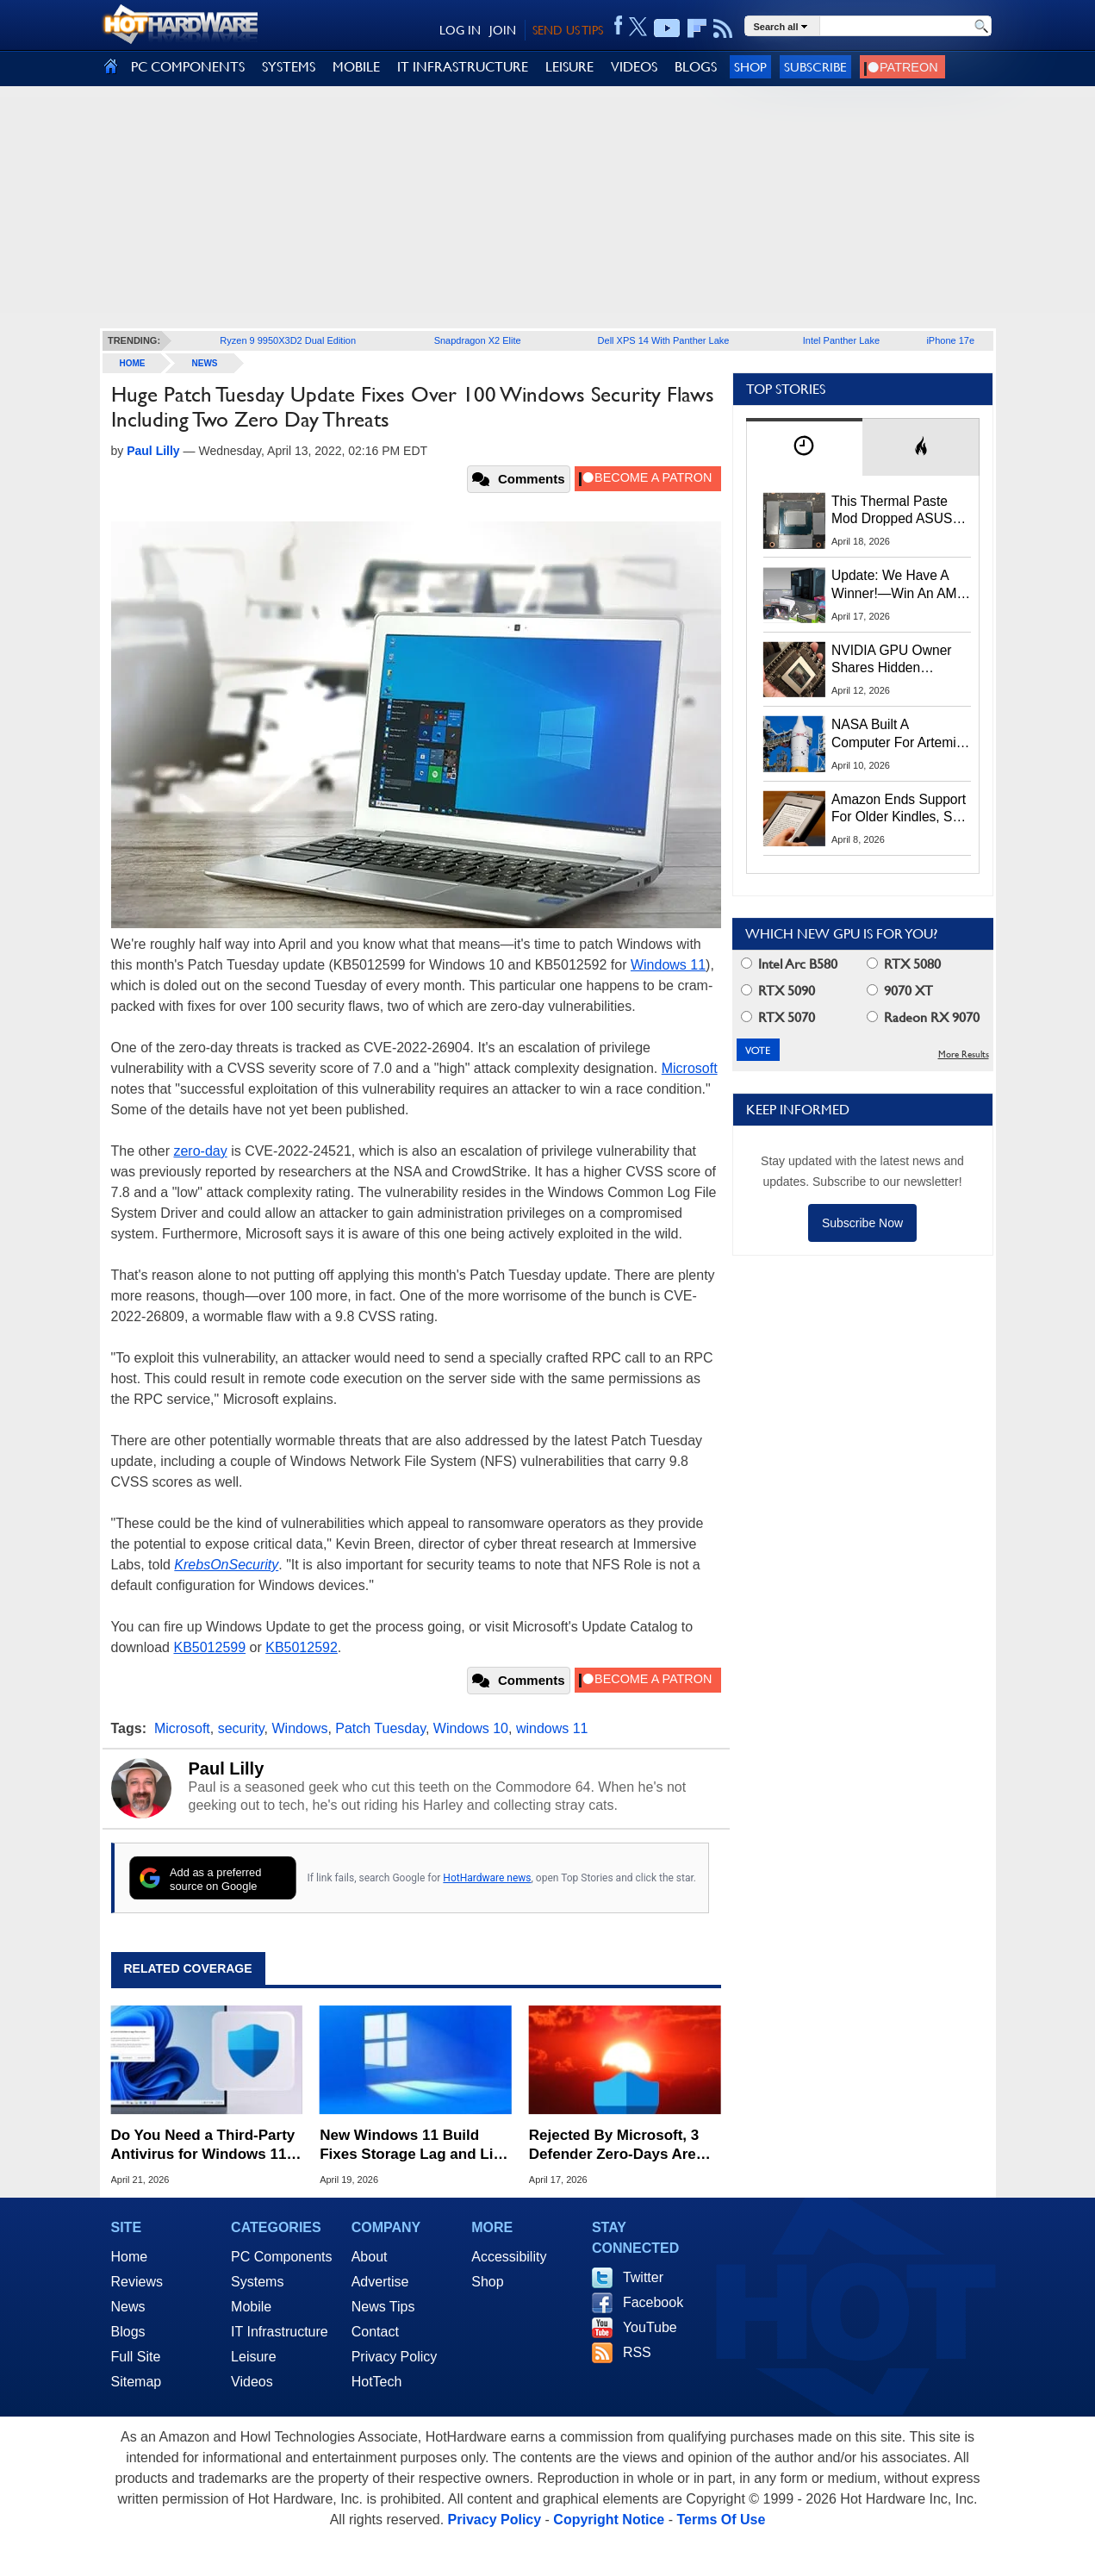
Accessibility (508, 2256)
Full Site (136, 2356)
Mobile (251, 2306)
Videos (252, 2381)
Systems (257, 2281)
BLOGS (696, 67)
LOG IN (460, 30)
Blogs (128, 2331)
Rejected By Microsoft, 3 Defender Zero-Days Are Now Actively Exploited (614, 2145)
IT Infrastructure (279, 2331)
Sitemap (136, 2381)
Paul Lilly (226, 1768)
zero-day (200, 1151)
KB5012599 (209, 1647)
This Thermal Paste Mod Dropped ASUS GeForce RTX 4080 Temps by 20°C (891, 511)
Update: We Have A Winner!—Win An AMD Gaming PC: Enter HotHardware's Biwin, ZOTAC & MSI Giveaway (899, 585)
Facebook (653, 2302)
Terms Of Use (720, 2519)
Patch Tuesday (380, 1728)
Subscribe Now (862, 1223)
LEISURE (569, 67)
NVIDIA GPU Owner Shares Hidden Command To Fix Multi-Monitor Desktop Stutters (900, 660)
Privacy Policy (395, 2356)
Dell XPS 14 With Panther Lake (664, 340)
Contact (375, 2331)
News (205, 363)
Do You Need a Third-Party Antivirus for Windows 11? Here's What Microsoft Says (203, 2145)
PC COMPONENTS (188, 67)
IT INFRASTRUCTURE (462, 67)
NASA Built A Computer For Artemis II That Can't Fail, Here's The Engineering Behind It (897, 734)
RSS (637, 2352)
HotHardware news (487, 1878)
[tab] (804, 447)
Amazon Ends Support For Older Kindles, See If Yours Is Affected (899, 809)
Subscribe (815, 66)
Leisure (253, 2356)
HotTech (377, 2381)
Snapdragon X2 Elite (477, 340)
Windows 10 (470, 1728)
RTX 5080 (904, 964)
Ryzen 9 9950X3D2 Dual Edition (288, 340)
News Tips (383, 2306)
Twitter (643, 2277)
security (241, 1728)
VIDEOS (634, 67)
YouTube (650, 2327)
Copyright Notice (608, 2519)
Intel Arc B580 (789, 964)
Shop (750, 66)
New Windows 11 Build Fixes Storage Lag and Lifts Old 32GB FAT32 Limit (415, 2145)
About (370, 2256)
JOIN (502, 30)
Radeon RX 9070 (923, 1017)
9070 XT (900, 990)
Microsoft (690, 1068)
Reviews (137, 2281)
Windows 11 (668, 964)
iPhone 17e (950, 340)
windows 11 (552, 1728)
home (133, 363)
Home (129, 2256)
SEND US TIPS (567, 30)
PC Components (281, 2256)
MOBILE (356, 67)
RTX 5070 (778, 1017)
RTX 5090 (778, 990)
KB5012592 (301, 1647)
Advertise (380, 2281)
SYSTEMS (288, 67)
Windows (300, 1728)
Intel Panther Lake (841, 340)
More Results (963, 1054)
